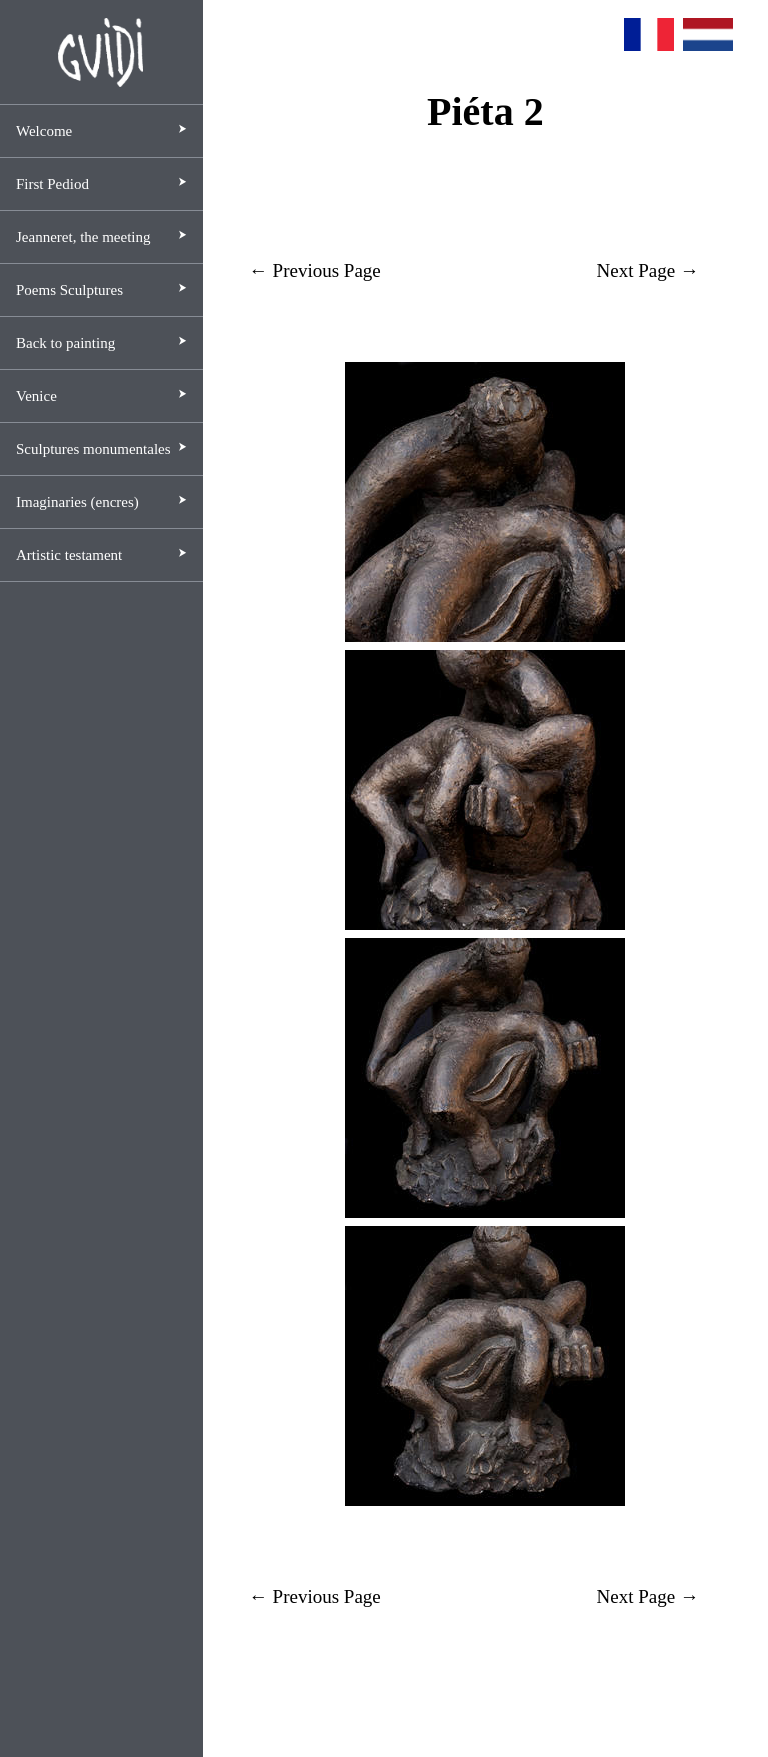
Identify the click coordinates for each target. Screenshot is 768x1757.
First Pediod (52, 184)
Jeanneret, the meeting (83, 237)
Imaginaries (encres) (77, 502)
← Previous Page (315, 270)
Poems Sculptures (69, 290)
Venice (36, 396)
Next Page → (648, 270)
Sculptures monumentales (93, 449)
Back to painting (65, 343)
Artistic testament (69, 555)
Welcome (44, 131)
